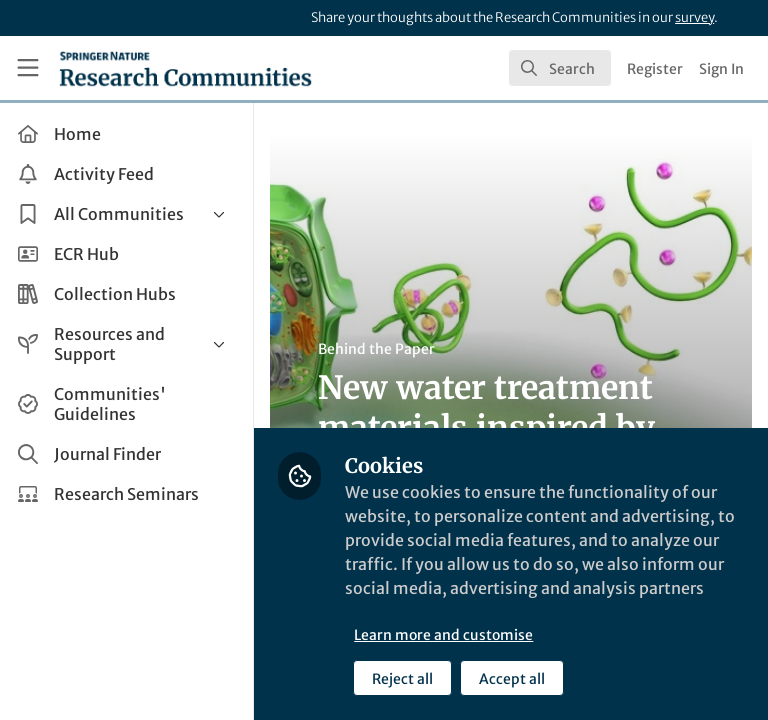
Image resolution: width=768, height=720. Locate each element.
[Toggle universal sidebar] (28, 68)
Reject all (404, 679)
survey (694, 17)
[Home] (185, 68)
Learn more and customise (445, 635)
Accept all (514, 679)
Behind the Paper (378, 349)
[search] (560, 68)
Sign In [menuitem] (721, 69)
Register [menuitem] (655, 69)
